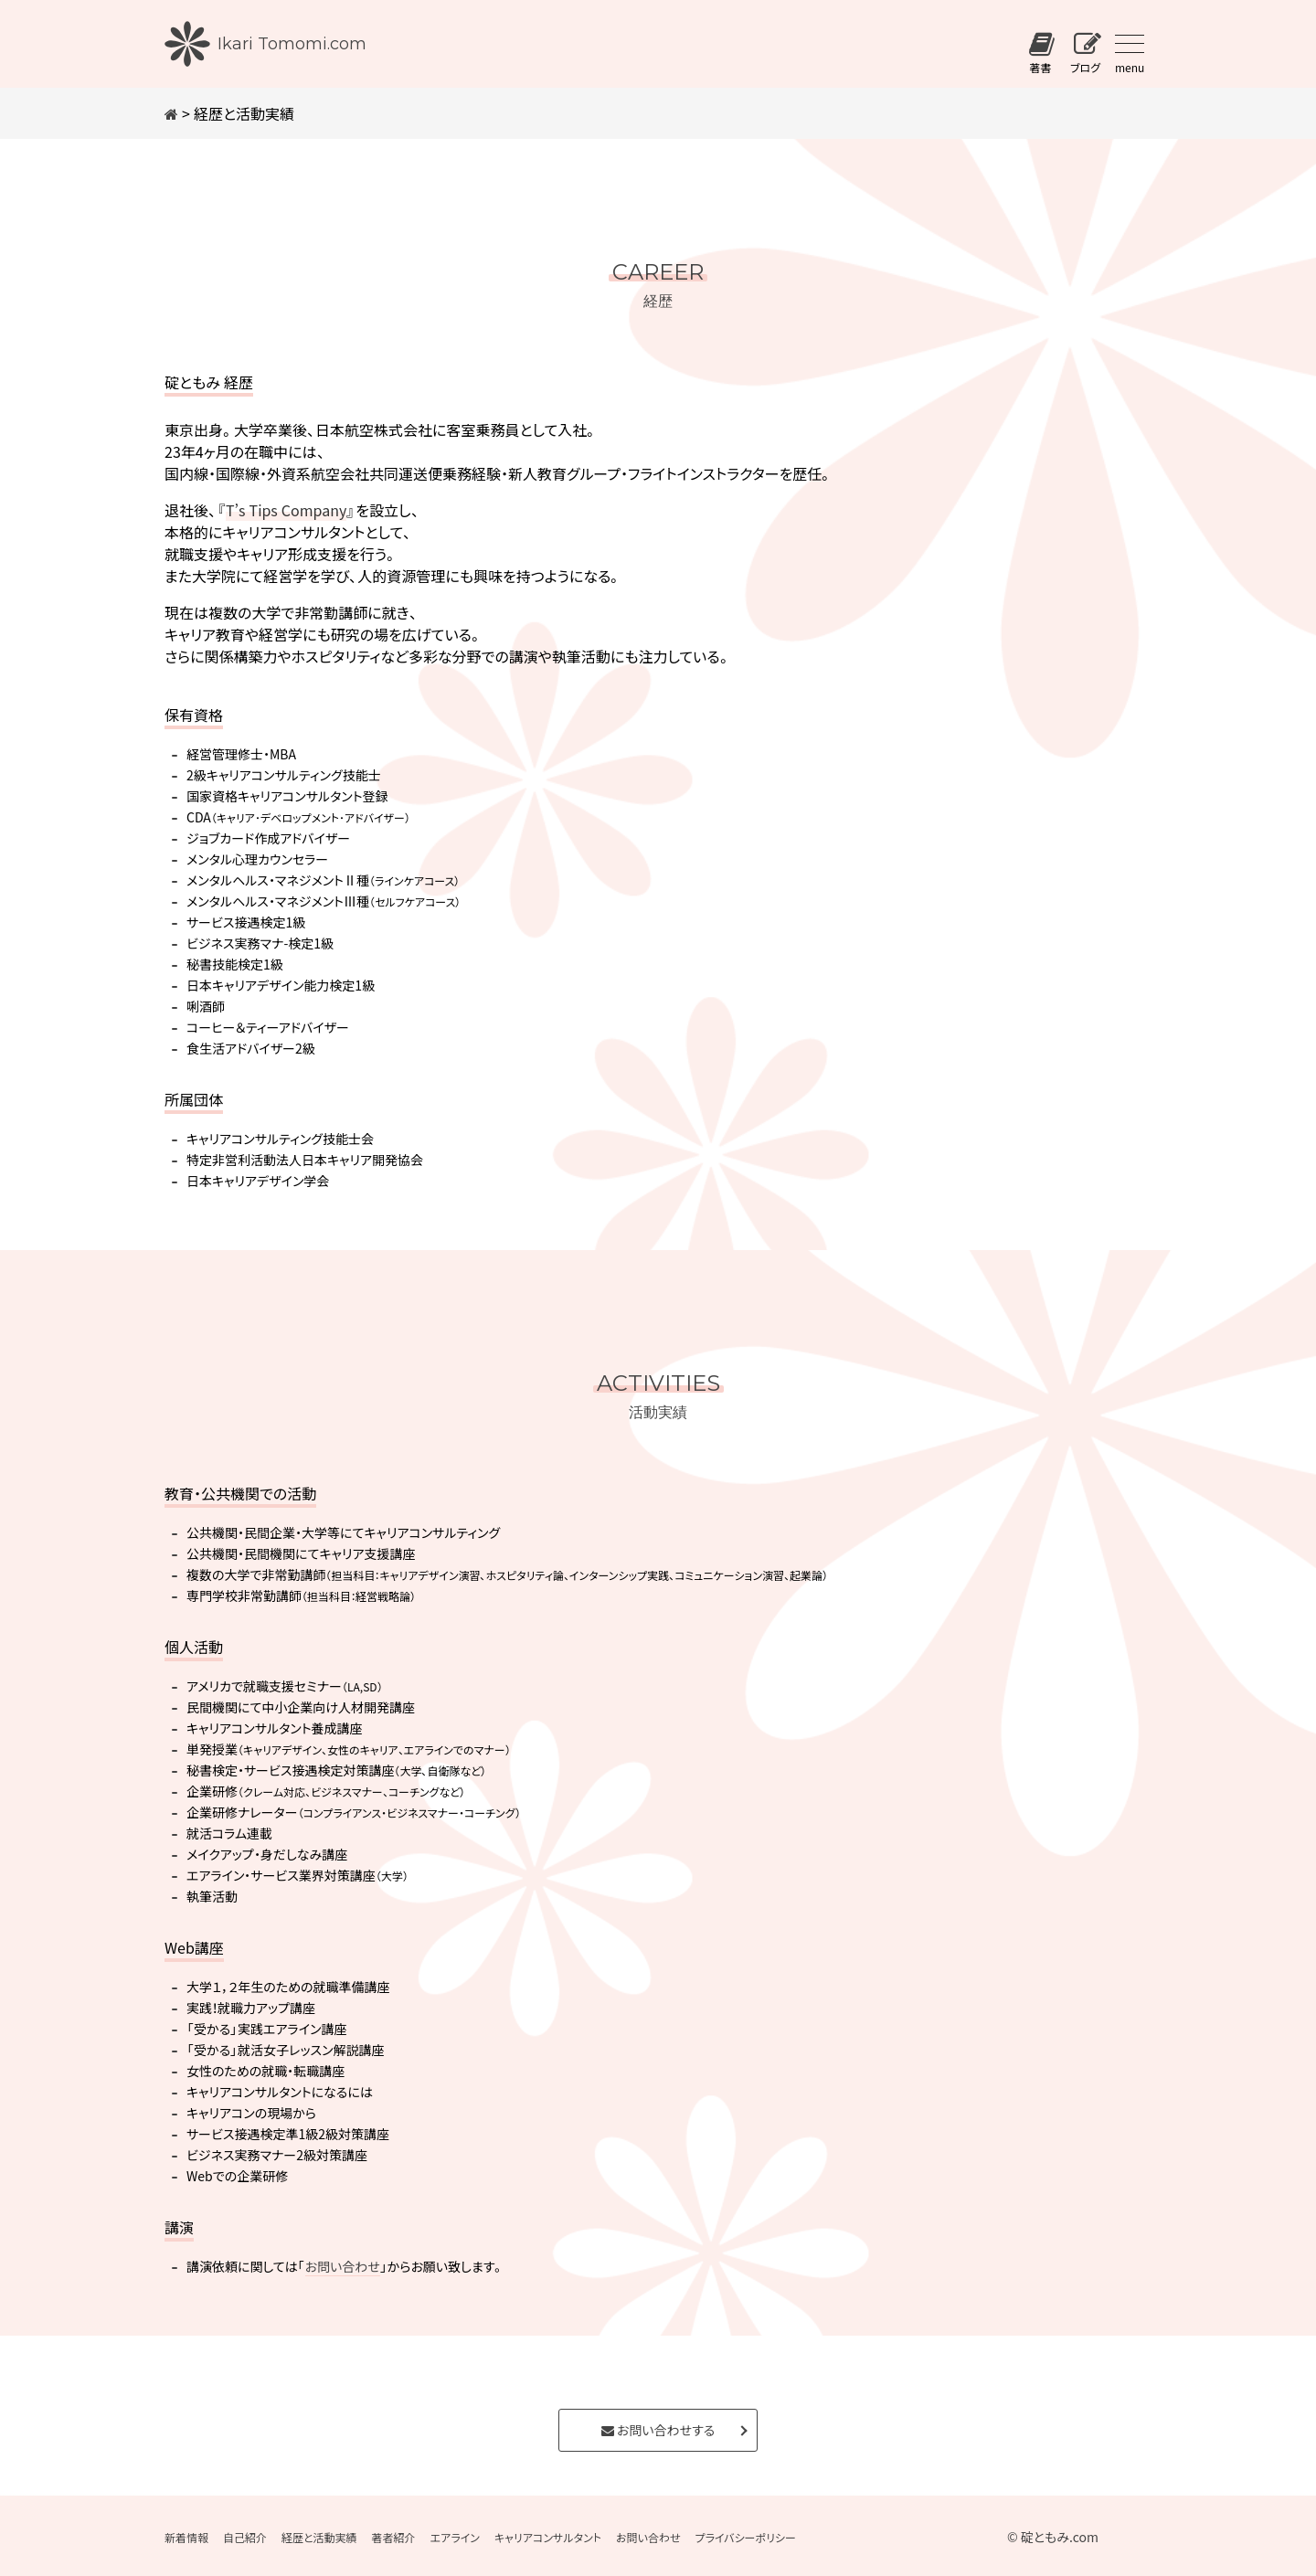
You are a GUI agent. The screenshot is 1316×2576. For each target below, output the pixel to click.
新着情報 (186, 2537)
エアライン (455, 2537)
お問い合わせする (658, 2430)
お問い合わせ (342, 2266)
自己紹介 (245, 2537)
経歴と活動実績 (319, 2537)
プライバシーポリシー (745, 2537)
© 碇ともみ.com (1052, 2537)
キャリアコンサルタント (547, 2537)
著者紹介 (394, 2537)
